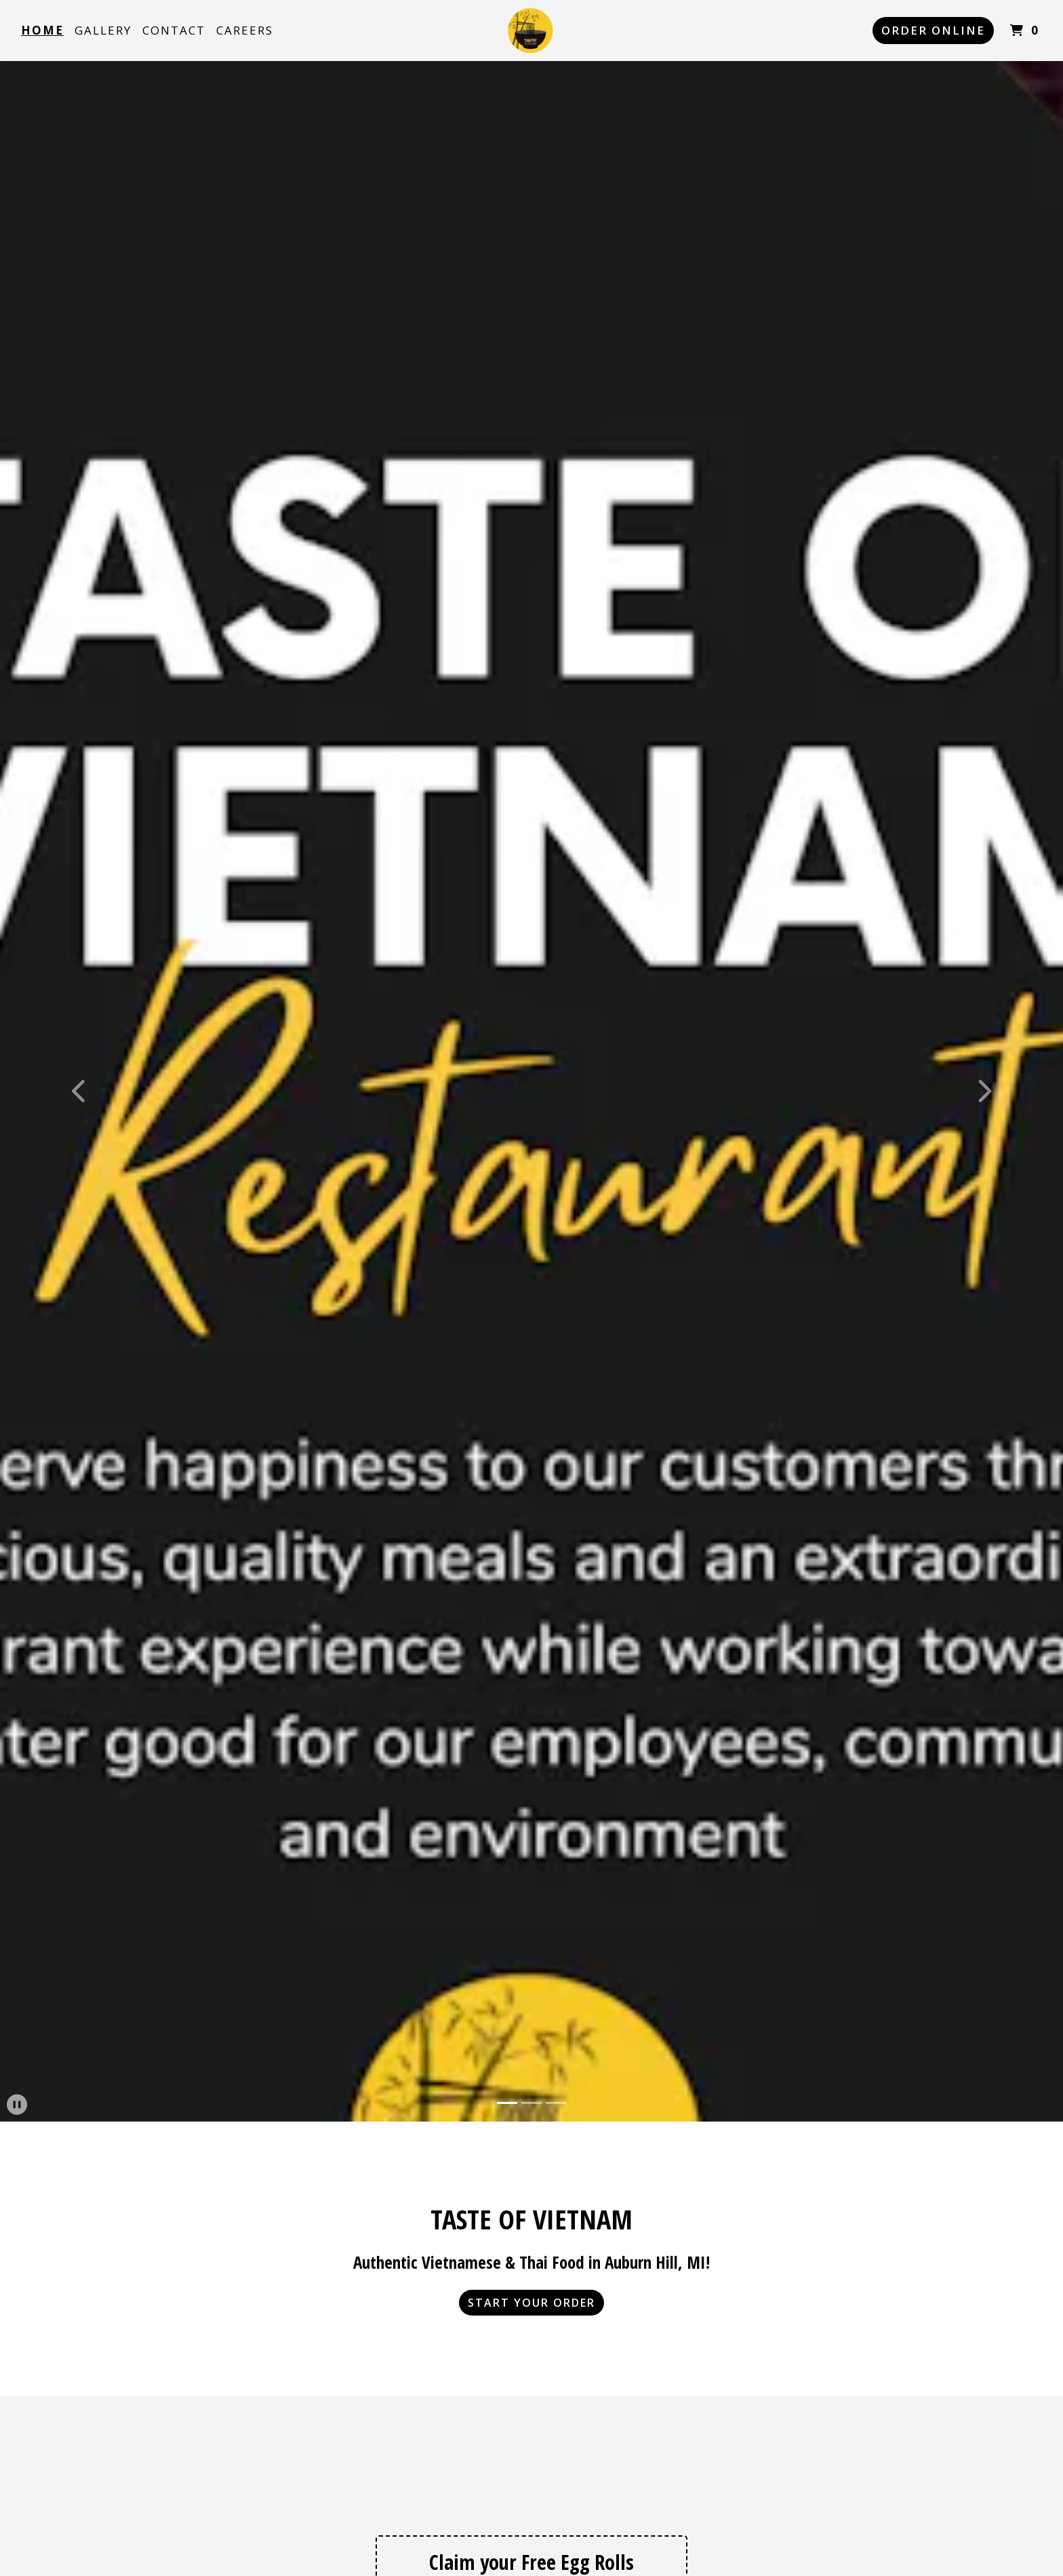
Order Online (933, 30)
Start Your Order (531, 2302)
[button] (79, 1091)
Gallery (103, 30)
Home (42, 30)
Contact (173, 30)
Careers (244, 30)
